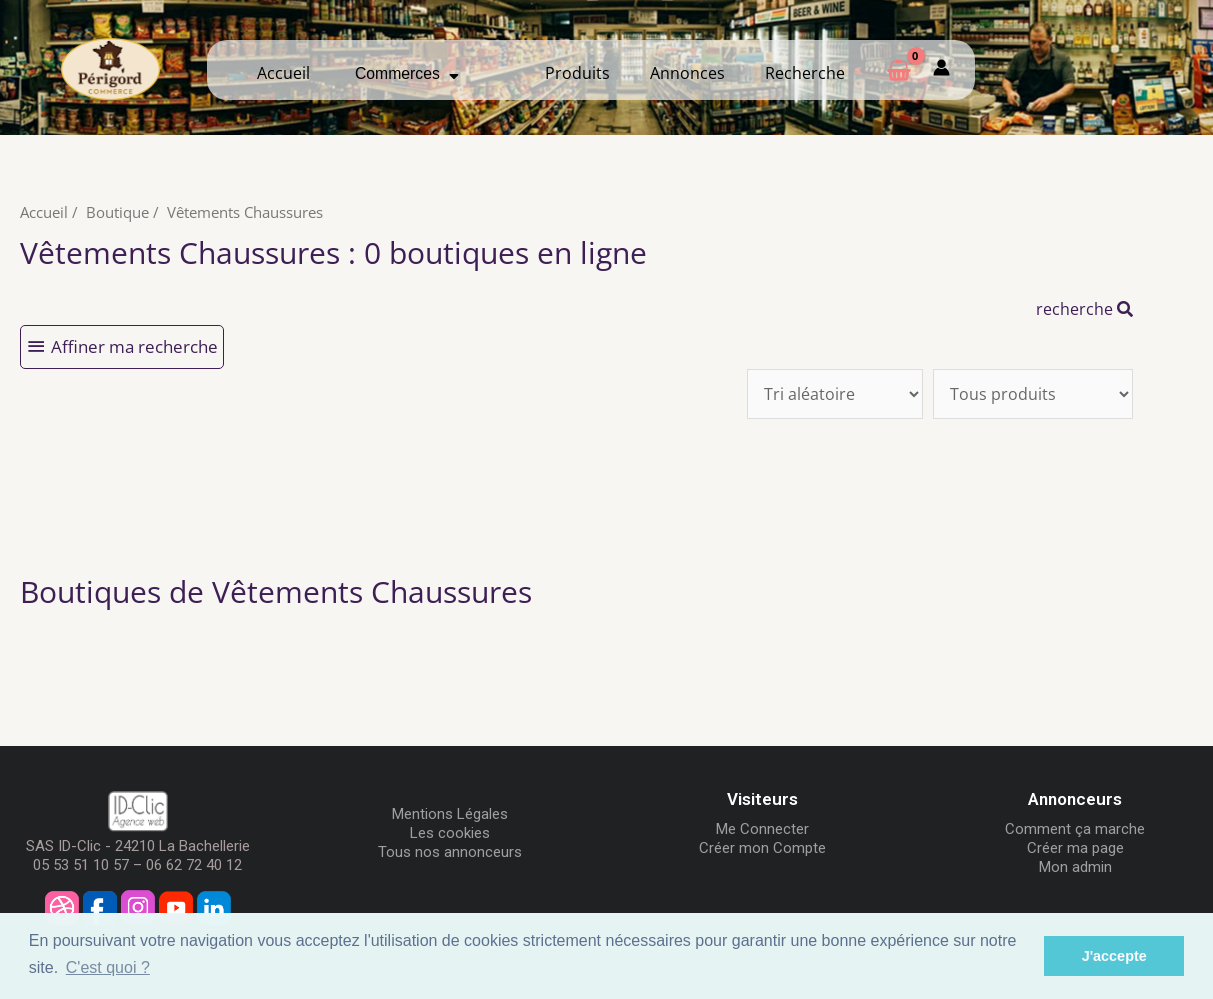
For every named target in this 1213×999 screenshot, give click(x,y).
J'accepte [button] (1114, 956)
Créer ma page (1075, 848)
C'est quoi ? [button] (108, 967)
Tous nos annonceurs (450, 852)
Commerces (407, 73)
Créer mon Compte (762, 848)
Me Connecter (762, 829)
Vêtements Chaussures (245, 212)
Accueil (283, 73)
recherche (1084, 309)
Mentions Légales (450, 814)
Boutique (117, 212)
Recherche (805, 73)
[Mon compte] (941, 70)
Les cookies (450, 833)
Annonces (687, 73)
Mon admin (1075, 867)
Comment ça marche (1075, 829)
